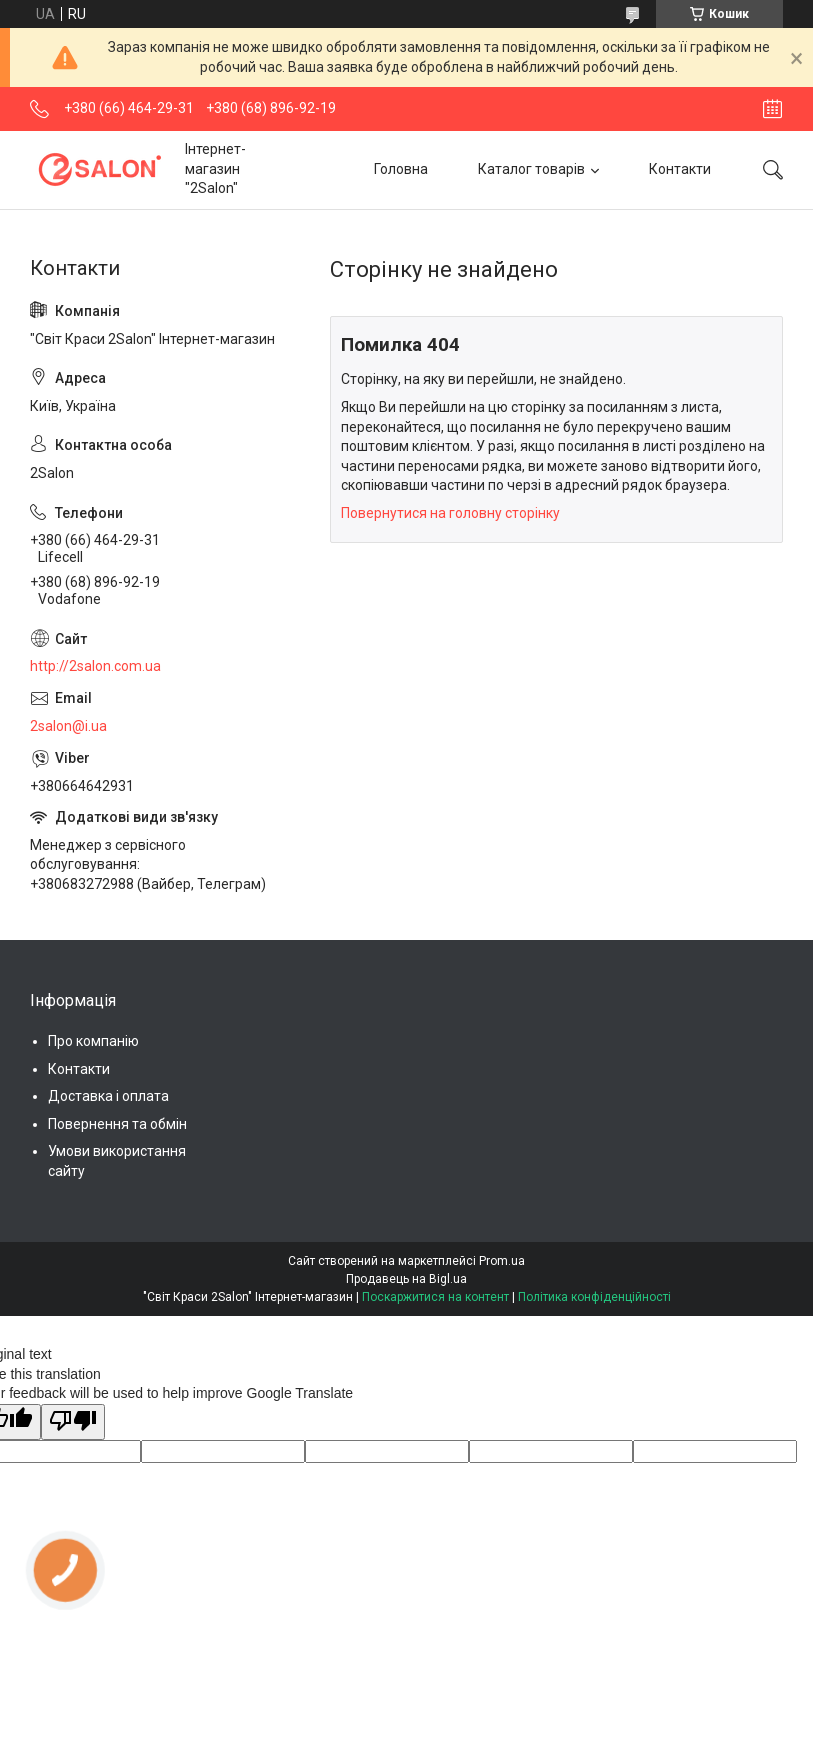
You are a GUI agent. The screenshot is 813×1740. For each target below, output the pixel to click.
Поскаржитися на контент (435, 1297)
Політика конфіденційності (594, 1297)
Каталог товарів (531, 169)
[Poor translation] (73, 1422)
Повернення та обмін (117, 1124)
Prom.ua (502, 1261)
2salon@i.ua (68, 726)
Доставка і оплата (108, 1096)
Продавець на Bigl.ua (406, 1279)
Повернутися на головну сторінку (450, 513)
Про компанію (93, 1041)
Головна (401, 169)
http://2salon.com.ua (95, 666)
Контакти (680, 169)
